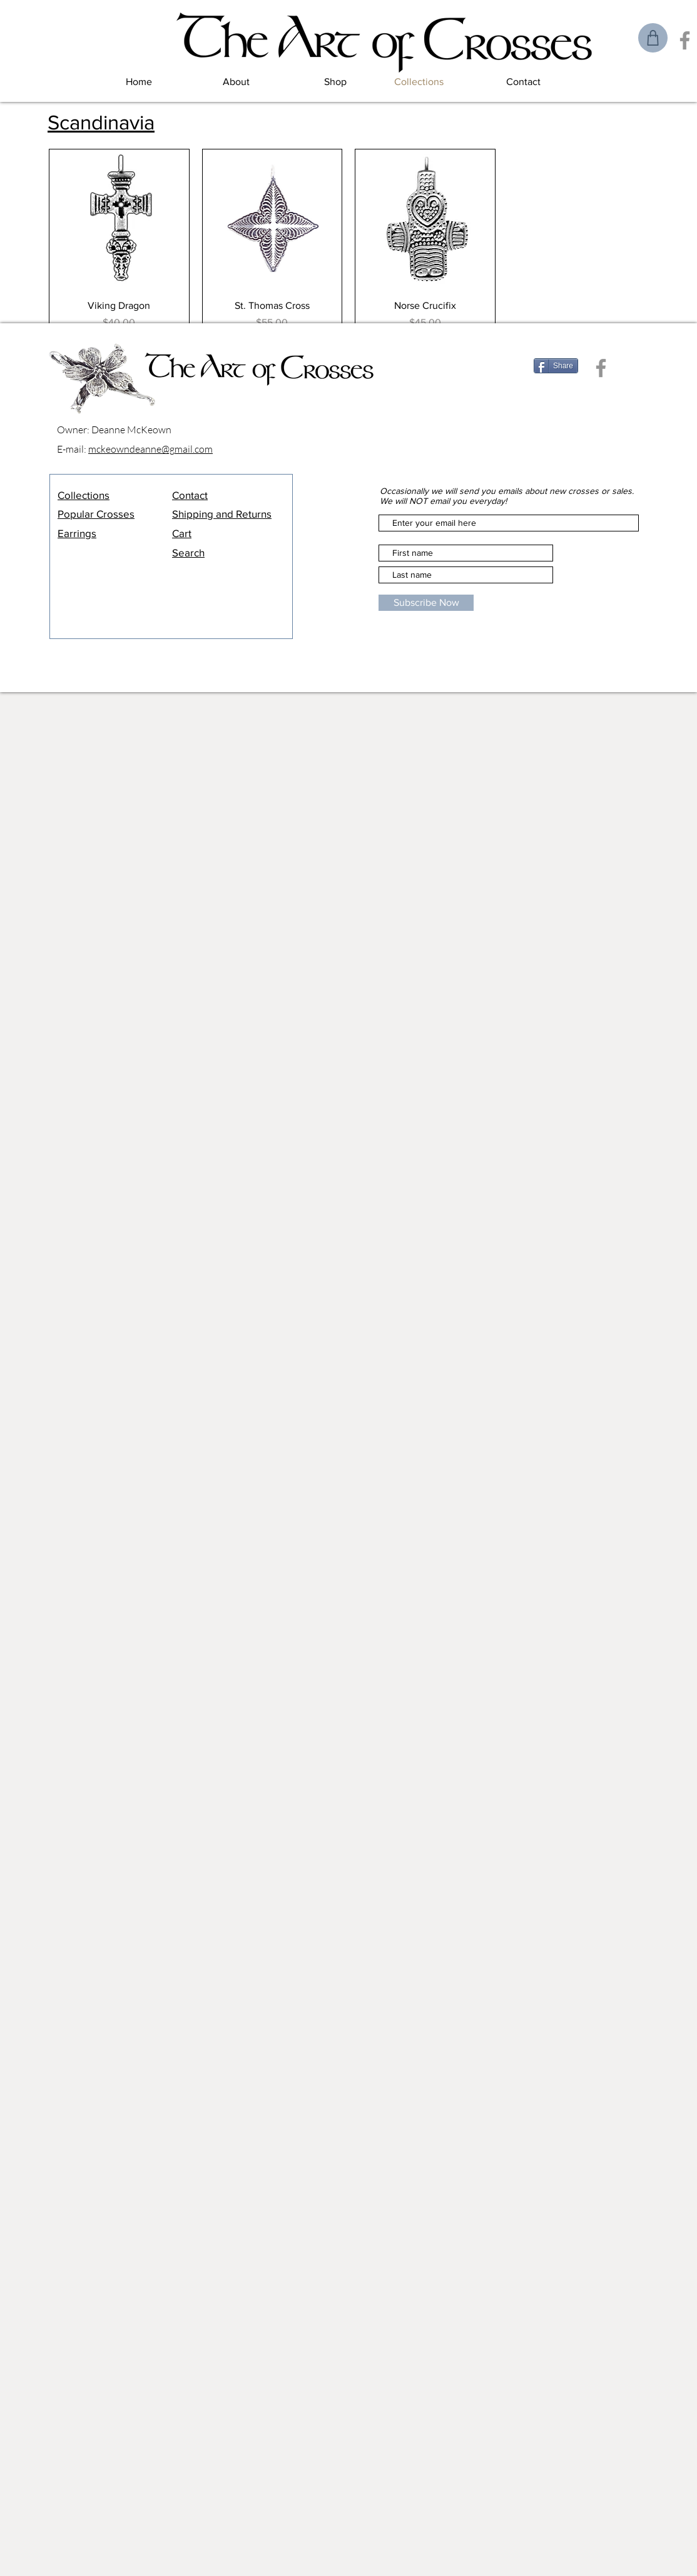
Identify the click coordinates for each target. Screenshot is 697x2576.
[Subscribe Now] (426, 603)
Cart (181, 533)
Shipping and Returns (222, 514)
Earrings (77, 533)
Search (188, 552)
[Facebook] (685, 40)
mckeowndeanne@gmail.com (150, 449)
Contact (190, 495)
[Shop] (653, 38)
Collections (83, 495)
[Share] (556, 365)
